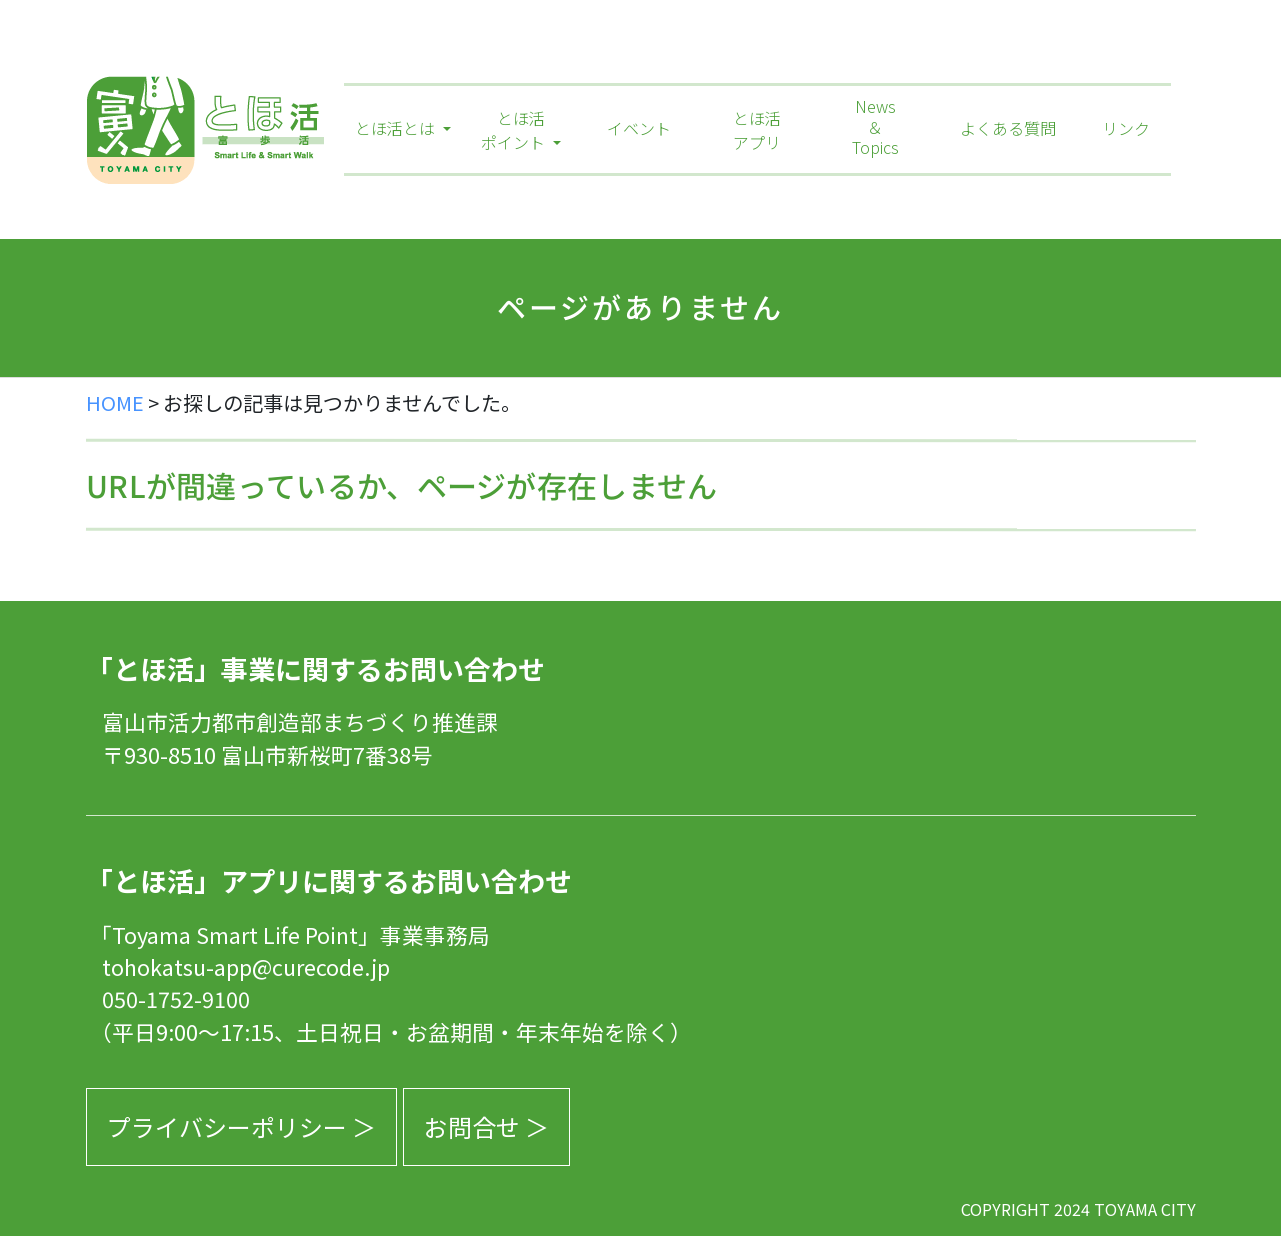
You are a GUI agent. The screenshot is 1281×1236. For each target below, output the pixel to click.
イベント (639, 128)
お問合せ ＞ (486, 1126)
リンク (1126, 128)
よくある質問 (1008, 128)
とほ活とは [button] (397, 128)
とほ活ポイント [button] (515, 130)
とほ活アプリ (757, 130)
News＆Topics (875, 128)
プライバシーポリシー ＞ (241, 1126)
